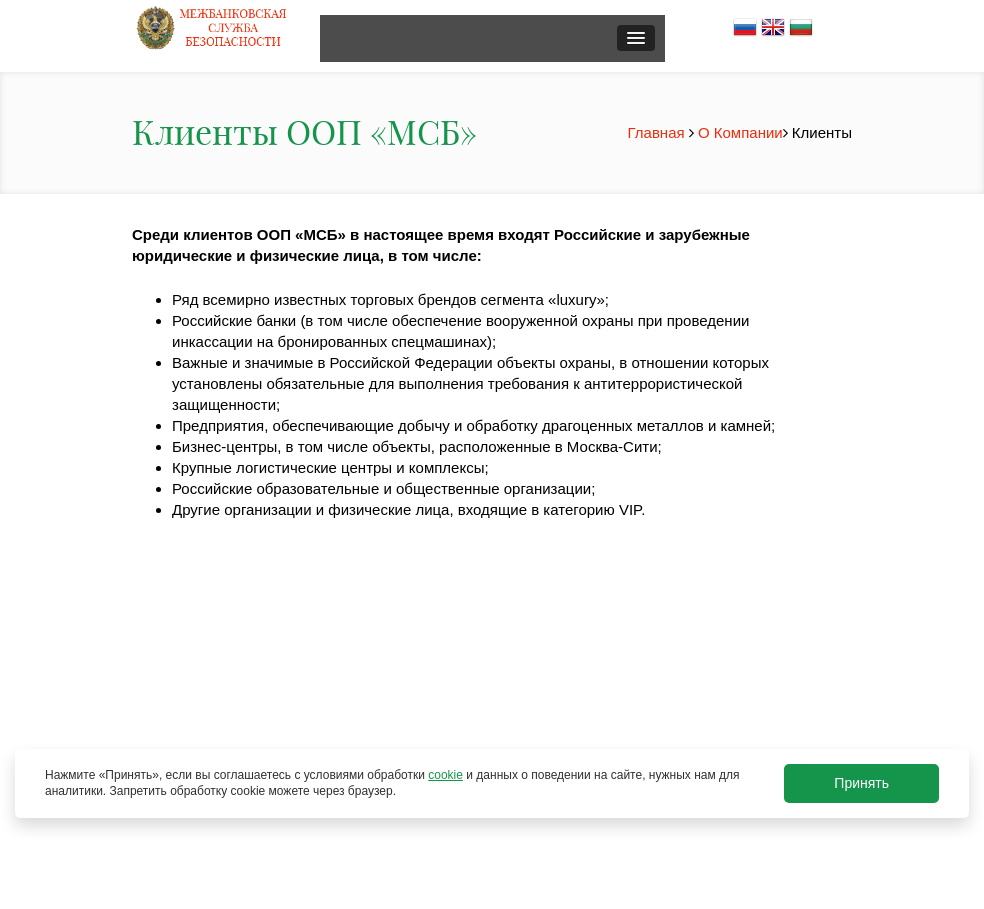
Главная (658, 132)
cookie (445, 775)
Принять (861, 783)
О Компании (740, 132)
